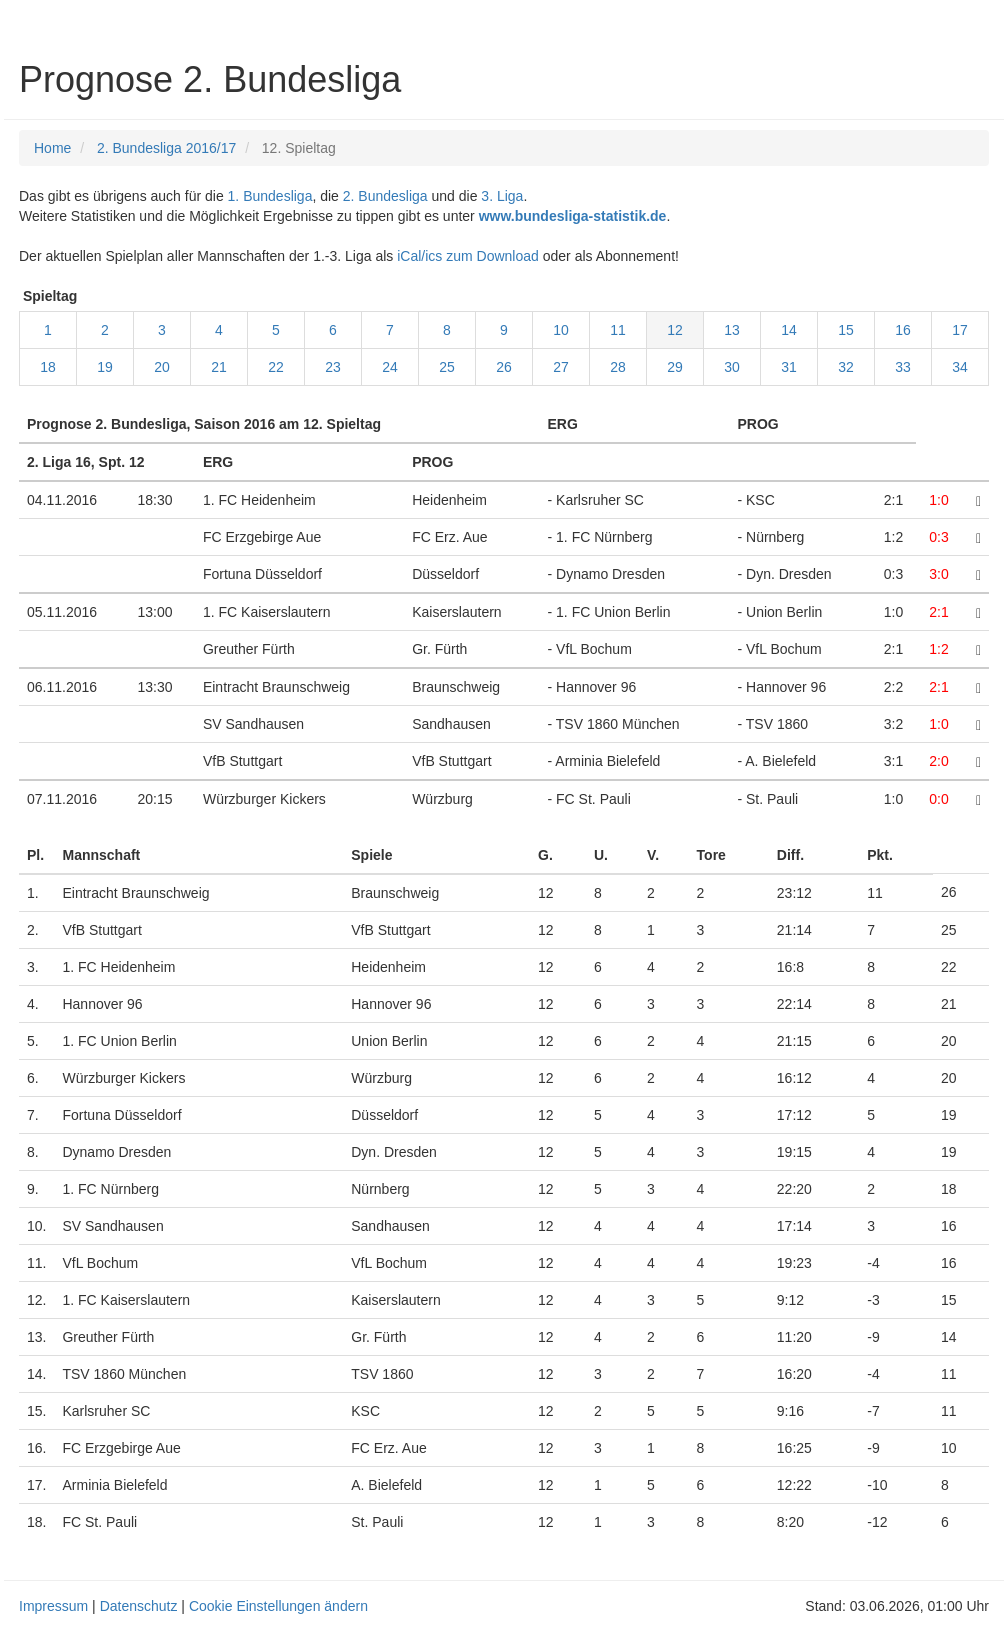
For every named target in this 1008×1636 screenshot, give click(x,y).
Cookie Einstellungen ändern (278, 1606)
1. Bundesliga (270, 196)
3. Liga (502, 196)
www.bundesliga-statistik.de (573, 216)
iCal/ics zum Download (468, 256)
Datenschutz (139, 1606)
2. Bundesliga (385, 196)
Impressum (53, 1606)
